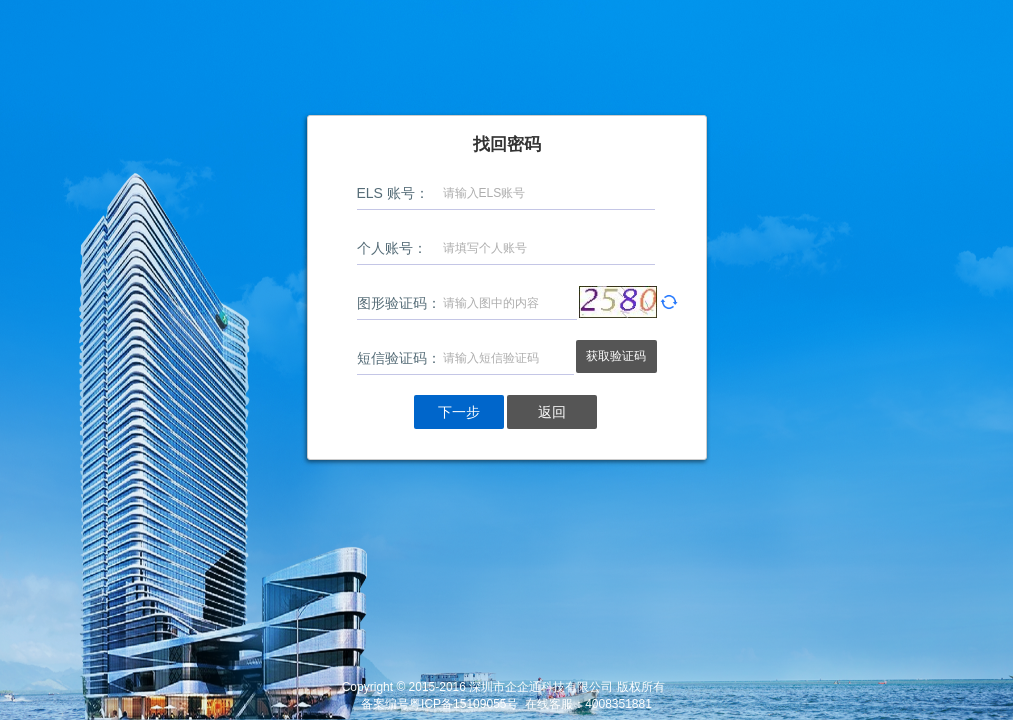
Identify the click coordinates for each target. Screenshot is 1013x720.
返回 (552, 412)
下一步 (459, 412)
